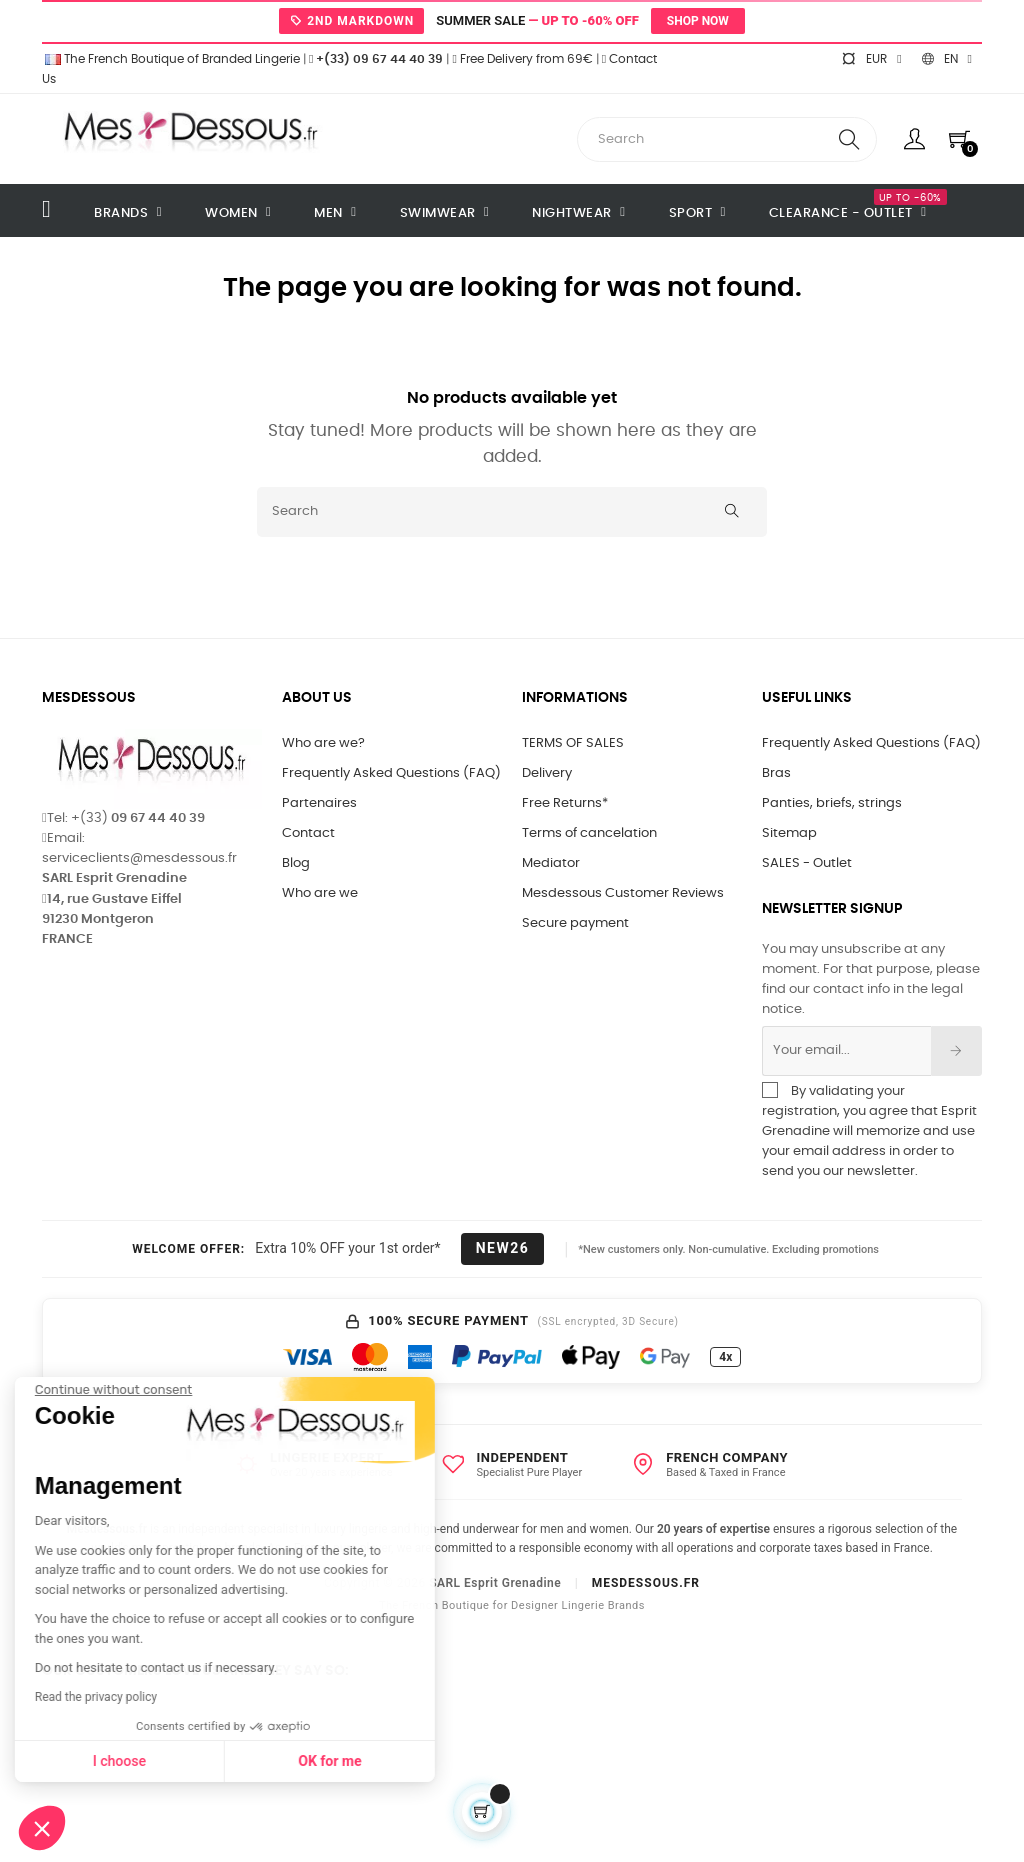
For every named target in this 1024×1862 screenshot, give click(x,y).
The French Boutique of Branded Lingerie (171, 59)
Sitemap (789, 833)
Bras (776, 773)
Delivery (547, 773)
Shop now (698, 21)
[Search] (512, 512)
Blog (296, 863)
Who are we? (323, 743)
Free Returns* (565, 803)
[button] (42, 1828)
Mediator (551, 863)
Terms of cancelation (589, 833)
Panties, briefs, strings (832, 803)
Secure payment (575, 923)
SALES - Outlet (807, 863)
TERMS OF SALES (573, 743)
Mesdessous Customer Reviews (623, 893)
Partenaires (319, 803)
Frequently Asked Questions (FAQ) (391, 773)
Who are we (320, 893)
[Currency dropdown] (871, 59)
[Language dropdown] (947, 59)
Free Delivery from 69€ (522, 59)
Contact (308, 833)
